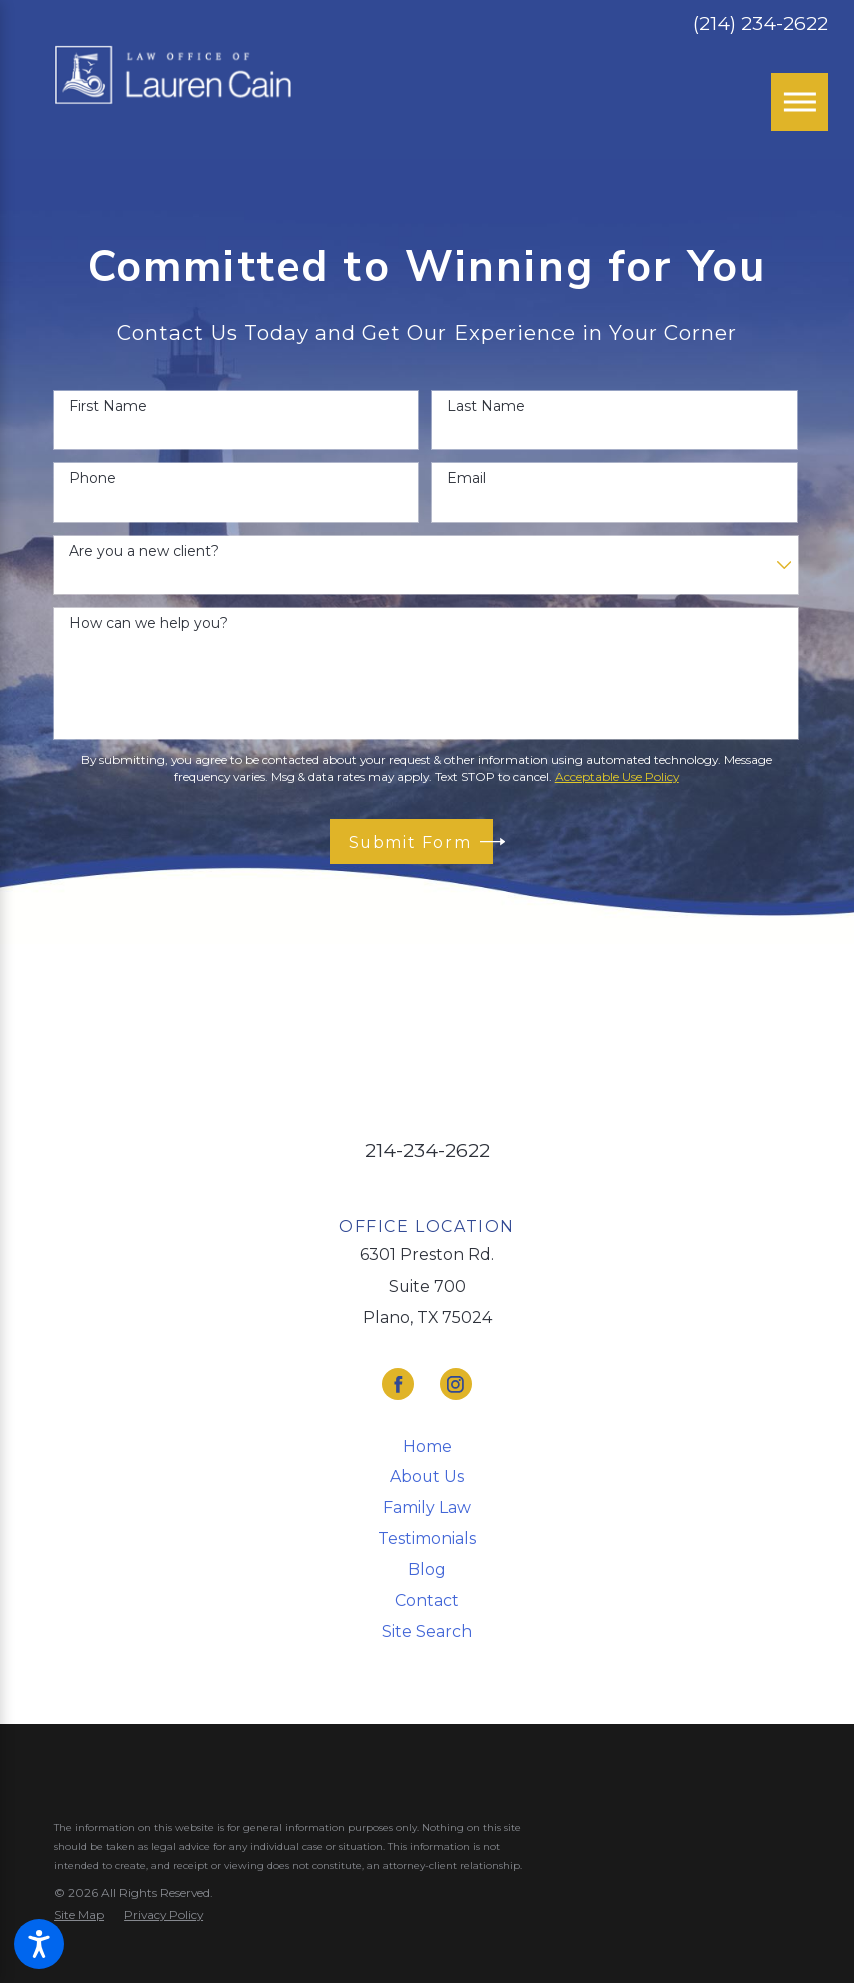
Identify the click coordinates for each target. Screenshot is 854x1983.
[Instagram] (456, 1384)
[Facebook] (398, 1384)
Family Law (427, 1507)
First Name (108, 406)
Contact (427, 1600)
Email (466, 478)
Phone (92, 478)
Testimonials (427, 1538)
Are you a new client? (144, 551)
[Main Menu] (799, 101)
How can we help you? (148, 623)
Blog (427, 1569)
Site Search (427, 1631)
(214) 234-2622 (760, 23)
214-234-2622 (427, 1150)
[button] (39, 1944)
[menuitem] (427, 1447)
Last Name (486, 406)
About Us (427, 1476)
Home (427, 1446)
